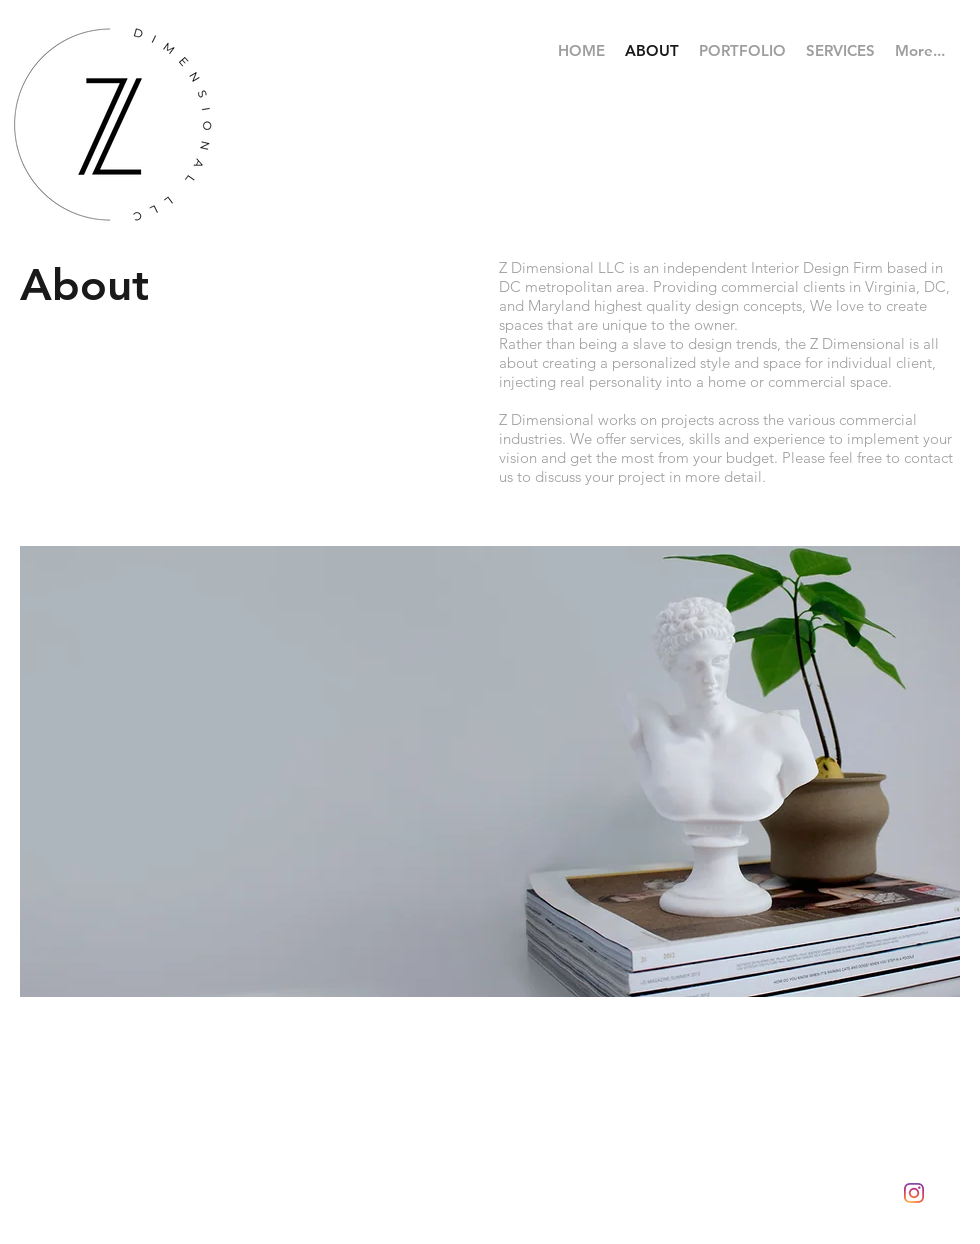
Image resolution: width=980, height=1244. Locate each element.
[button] (742, 51)
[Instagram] (914, 1193)
